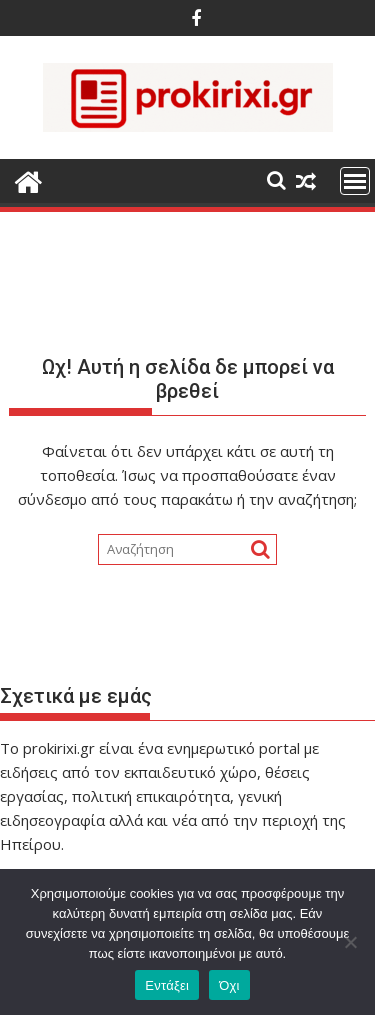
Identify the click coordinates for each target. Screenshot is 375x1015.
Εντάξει (167, 985)
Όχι (229, 985)
